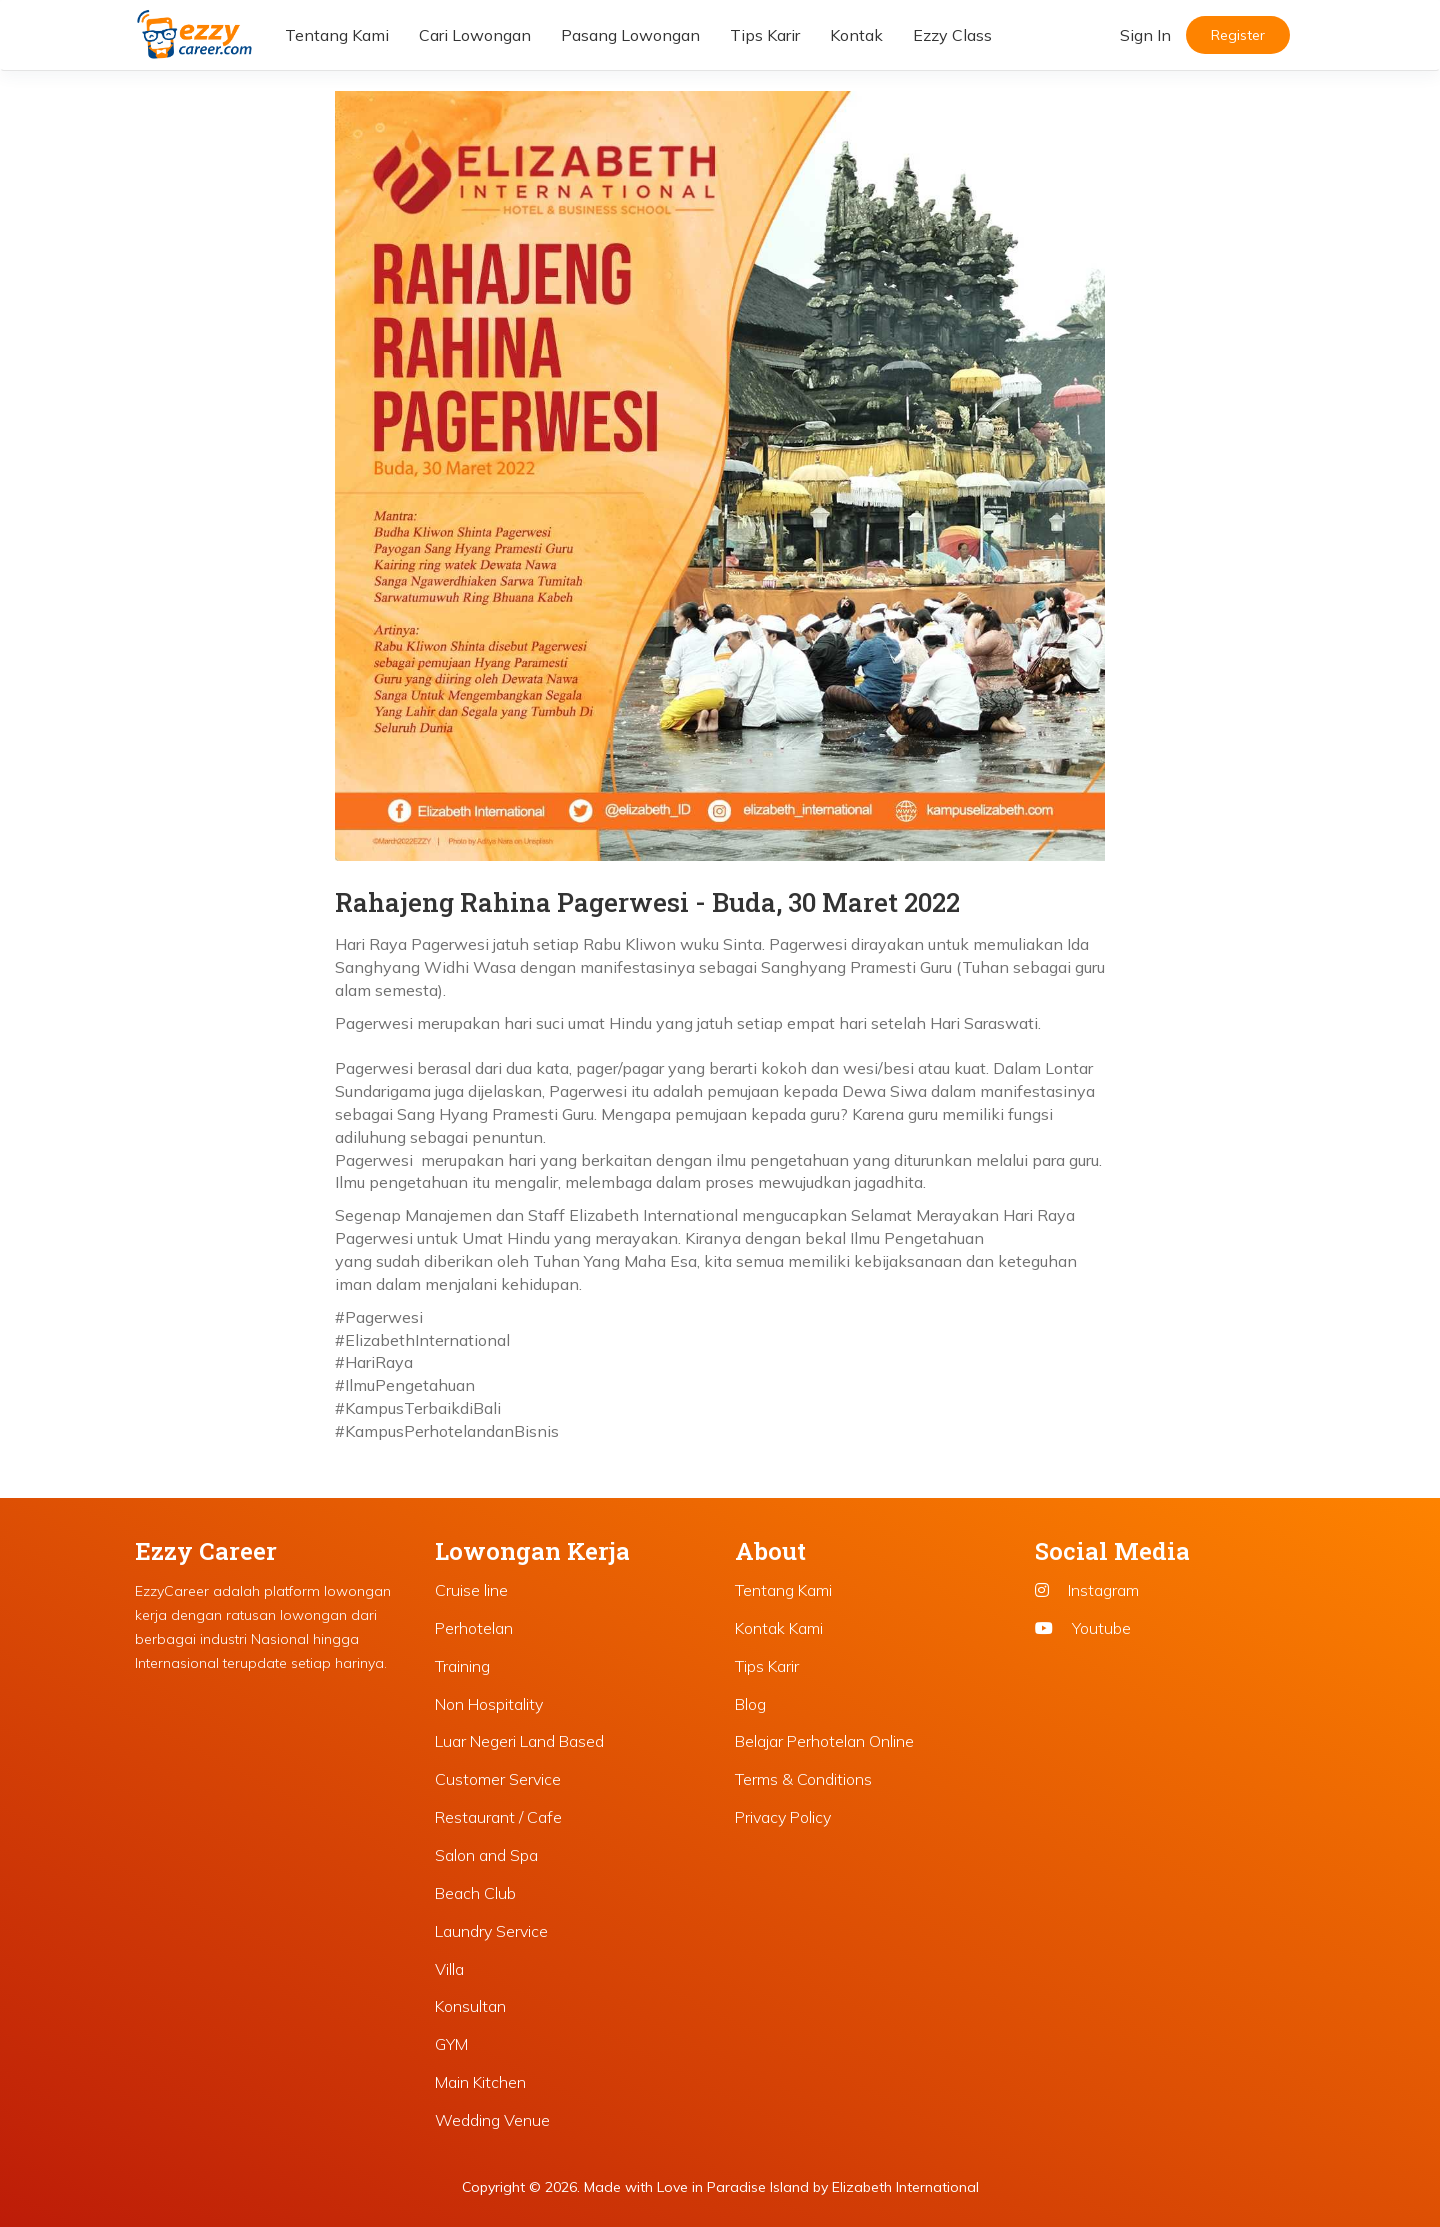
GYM (451, 2044)
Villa (449, 1969)
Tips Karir (765, 35)
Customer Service (498, 1779)
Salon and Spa (486, 1855)
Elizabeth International (905, 2187)
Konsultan (470, 2006)
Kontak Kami (779, 1628)
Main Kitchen (480, 2082)
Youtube (1083, 1628)
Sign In (1145, 35)
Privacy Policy (783, 1817)
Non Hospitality (489, 1704)
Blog (750, 1704)
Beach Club (475, 1893)
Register (1238, 35)
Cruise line (471, 1590)
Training (462, 1666)
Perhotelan (474, 1628)
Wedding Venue (492, 2120)
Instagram (1087, 1590)
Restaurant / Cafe (498, 1817)
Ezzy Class (952, 35)
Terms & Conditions (803, 1779)
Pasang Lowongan (630, 35)
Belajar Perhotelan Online (824, 1741)
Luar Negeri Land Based (519, 1741)
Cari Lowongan (475, 35)
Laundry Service (491, 1931)
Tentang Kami (337, 35)
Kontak (856, 35)
